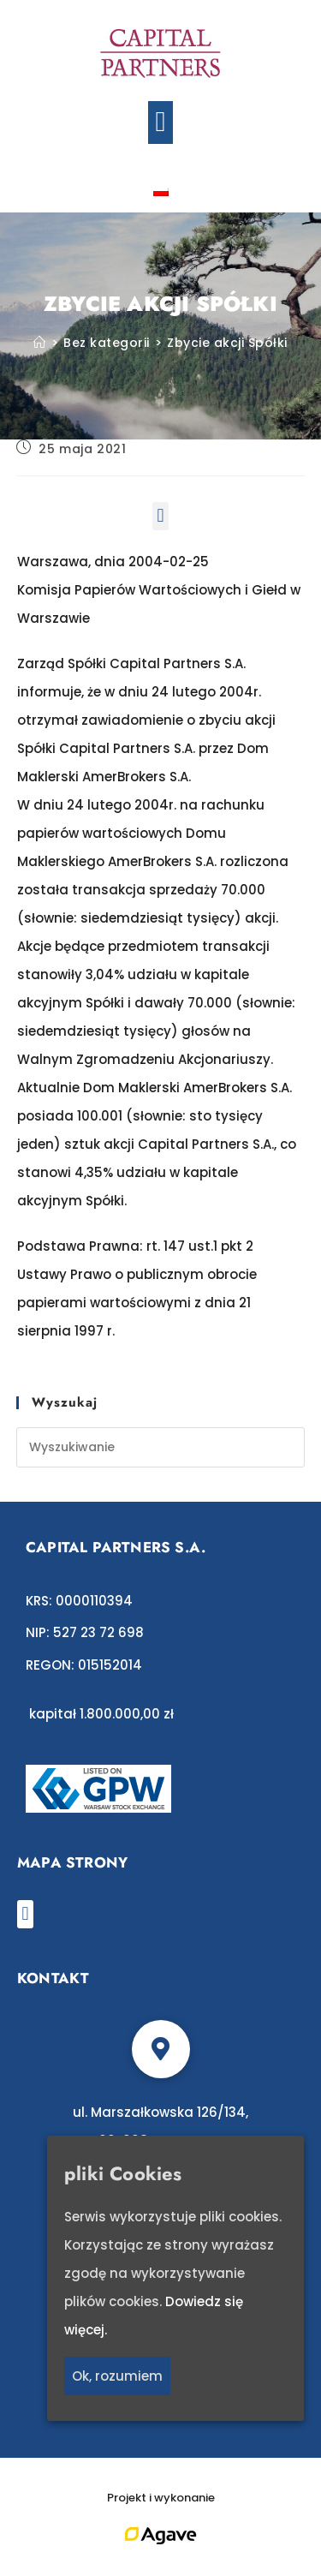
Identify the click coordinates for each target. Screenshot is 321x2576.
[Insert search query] (161, 1447)
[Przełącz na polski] (161, 191)
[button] (160, 122)
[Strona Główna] (39, 342)
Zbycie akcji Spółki (227, 342)
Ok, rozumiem (117, 2377)
